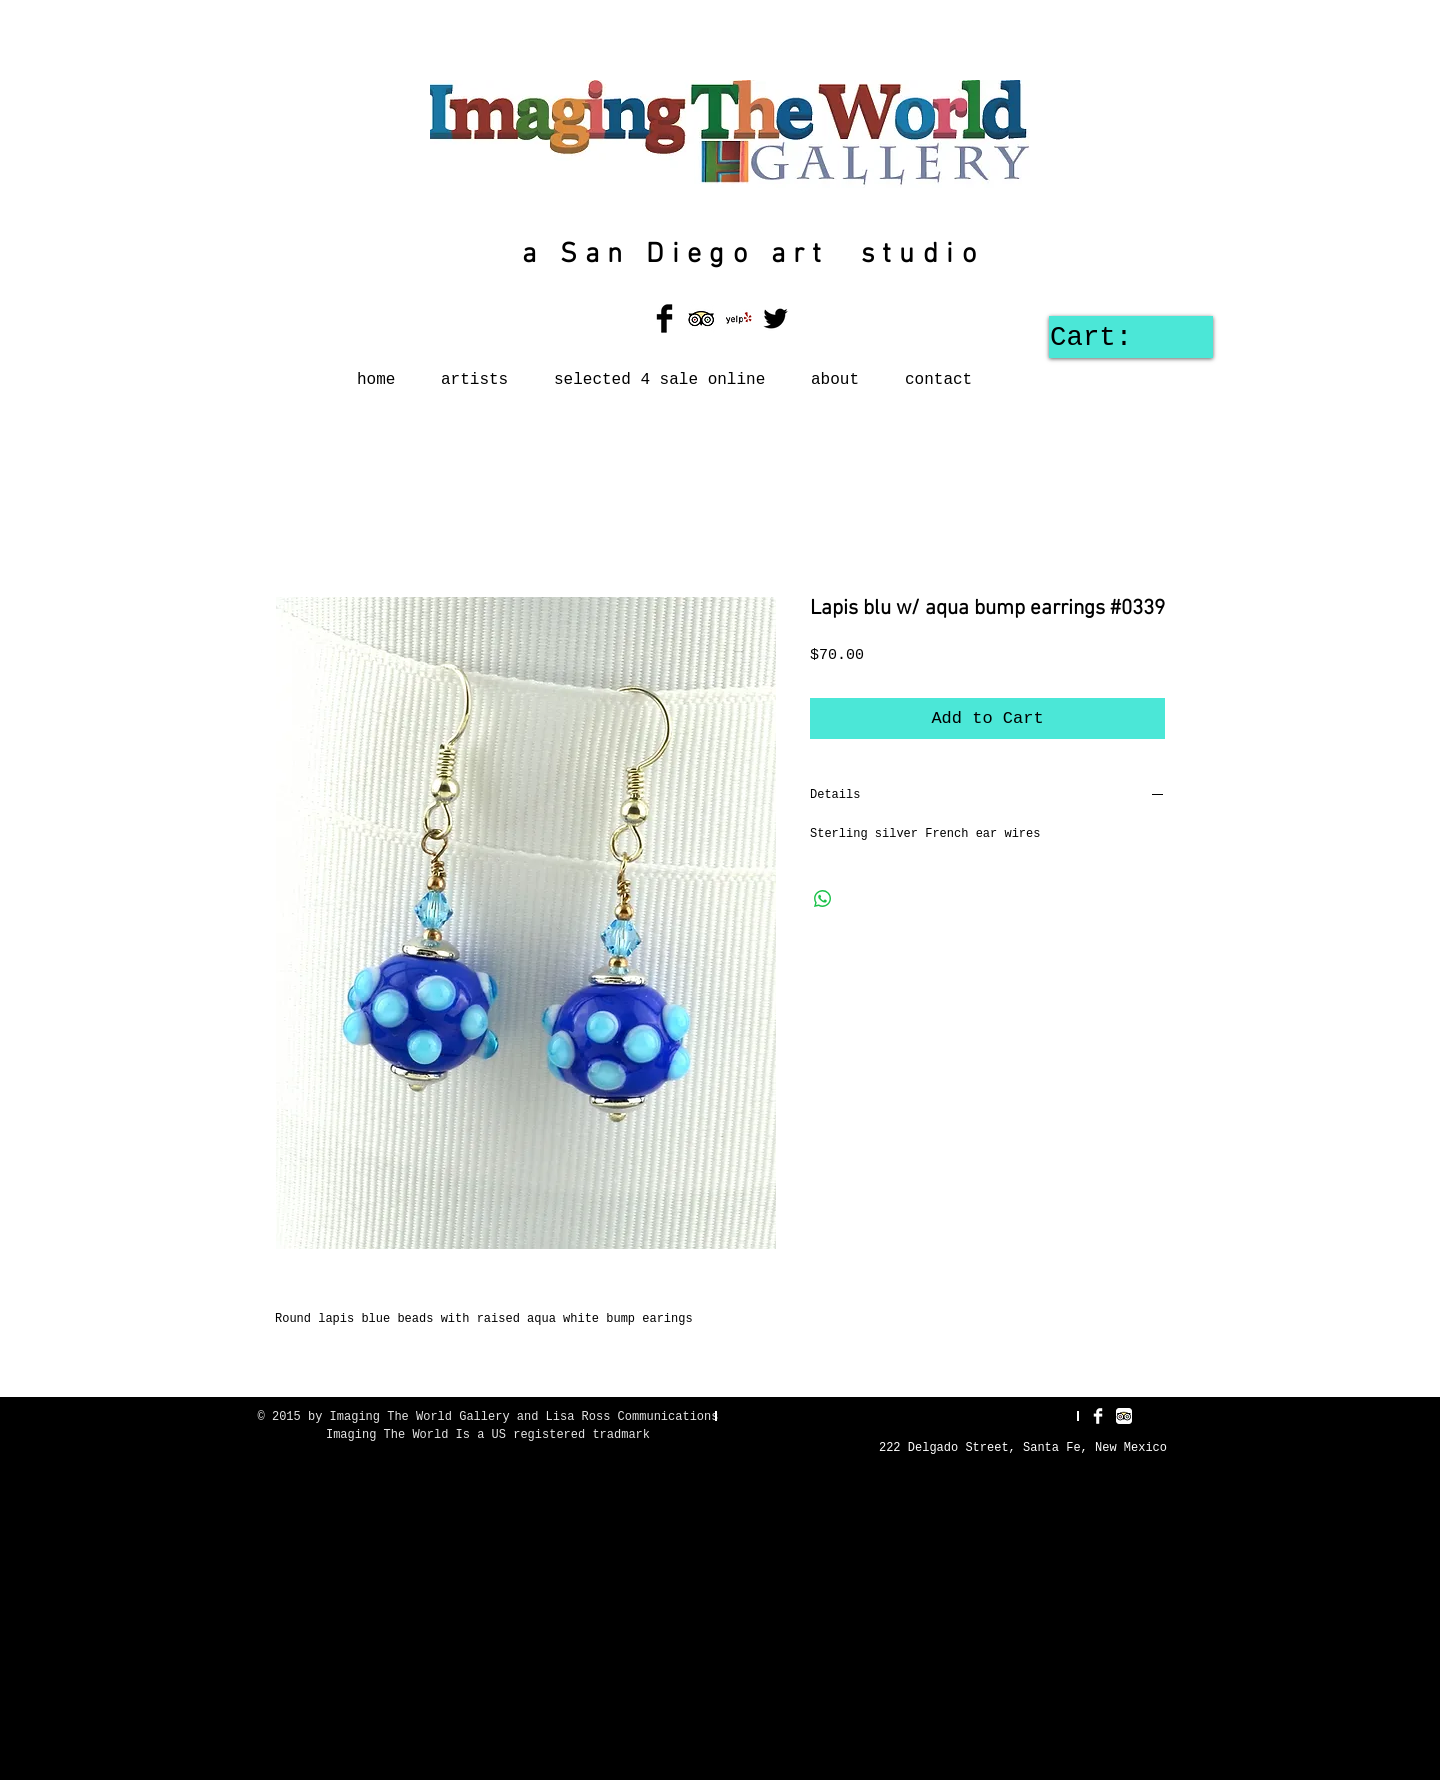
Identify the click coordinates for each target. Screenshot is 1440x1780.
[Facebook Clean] (1098, 1416)
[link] (1124, 336)
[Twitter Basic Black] (775, 318)
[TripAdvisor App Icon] (701, 318)
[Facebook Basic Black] (664, 318)
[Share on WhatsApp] (823, 899)
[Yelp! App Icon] (738, 318)
